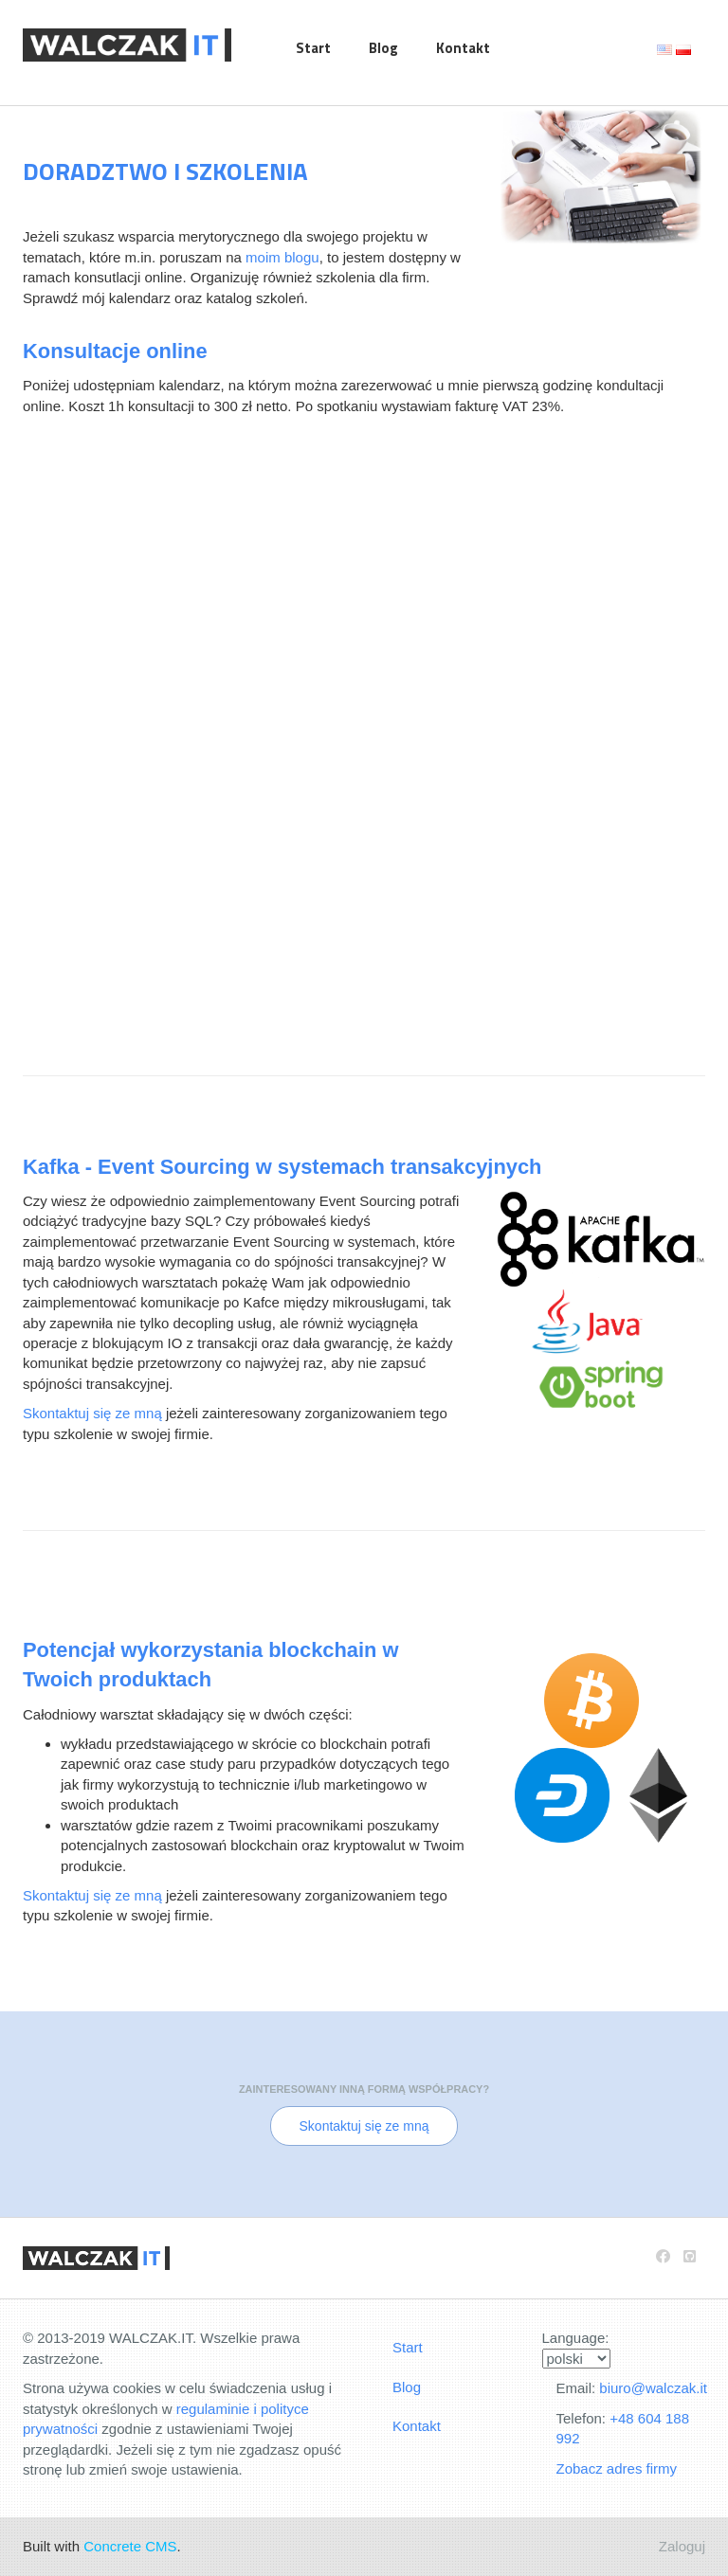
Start (313, 48)
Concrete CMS (129, 2546)
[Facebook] (663, 2256)
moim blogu (282, 257)
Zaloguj (682, 2546)
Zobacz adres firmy (617, 2468)
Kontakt (463, 48)
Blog (383, 48)
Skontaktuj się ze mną (92, 1413)
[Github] (689, 2256)
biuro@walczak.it (653, 2388)
